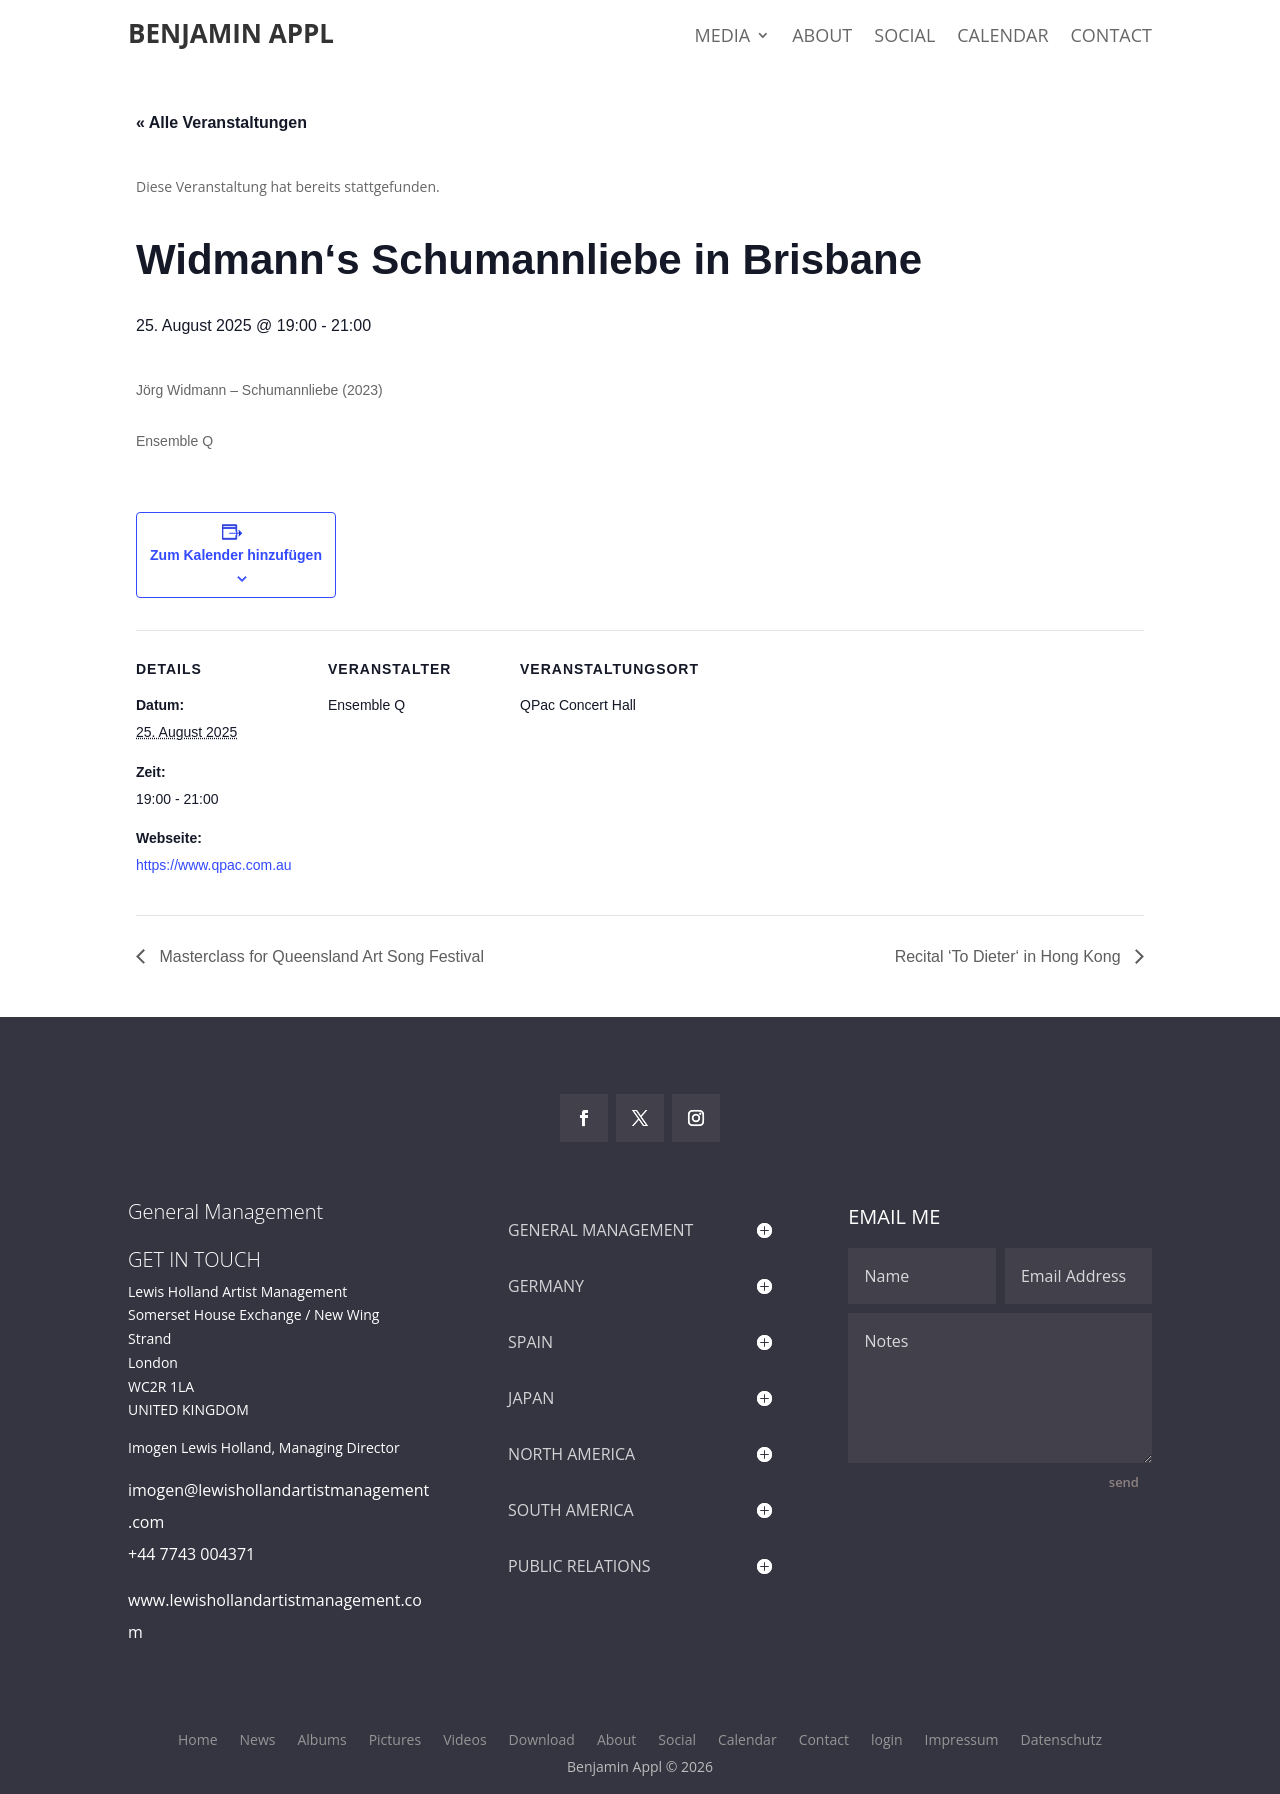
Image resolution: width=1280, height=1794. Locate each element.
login (887, 1741)
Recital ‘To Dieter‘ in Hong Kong (1010, 956)
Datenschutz (1061, 1741)
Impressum (962, 1741)
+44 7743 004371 (191, 1554)
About (822, 37)
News (258, 1741)
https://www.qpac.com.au (214, 865)
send (1124, 1482)
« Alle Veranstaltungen (221, 122)
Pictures (395, 1741)
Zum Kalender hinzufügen (236, 555)
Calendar (1002, 37)
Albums (321, 1741)
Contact (1111, 37)
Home (198, 1741)
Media (723, 37)
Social (904, 37)
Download (542, 1741)
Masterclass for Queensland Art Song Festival (319, 956)
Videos (464, 1741)
